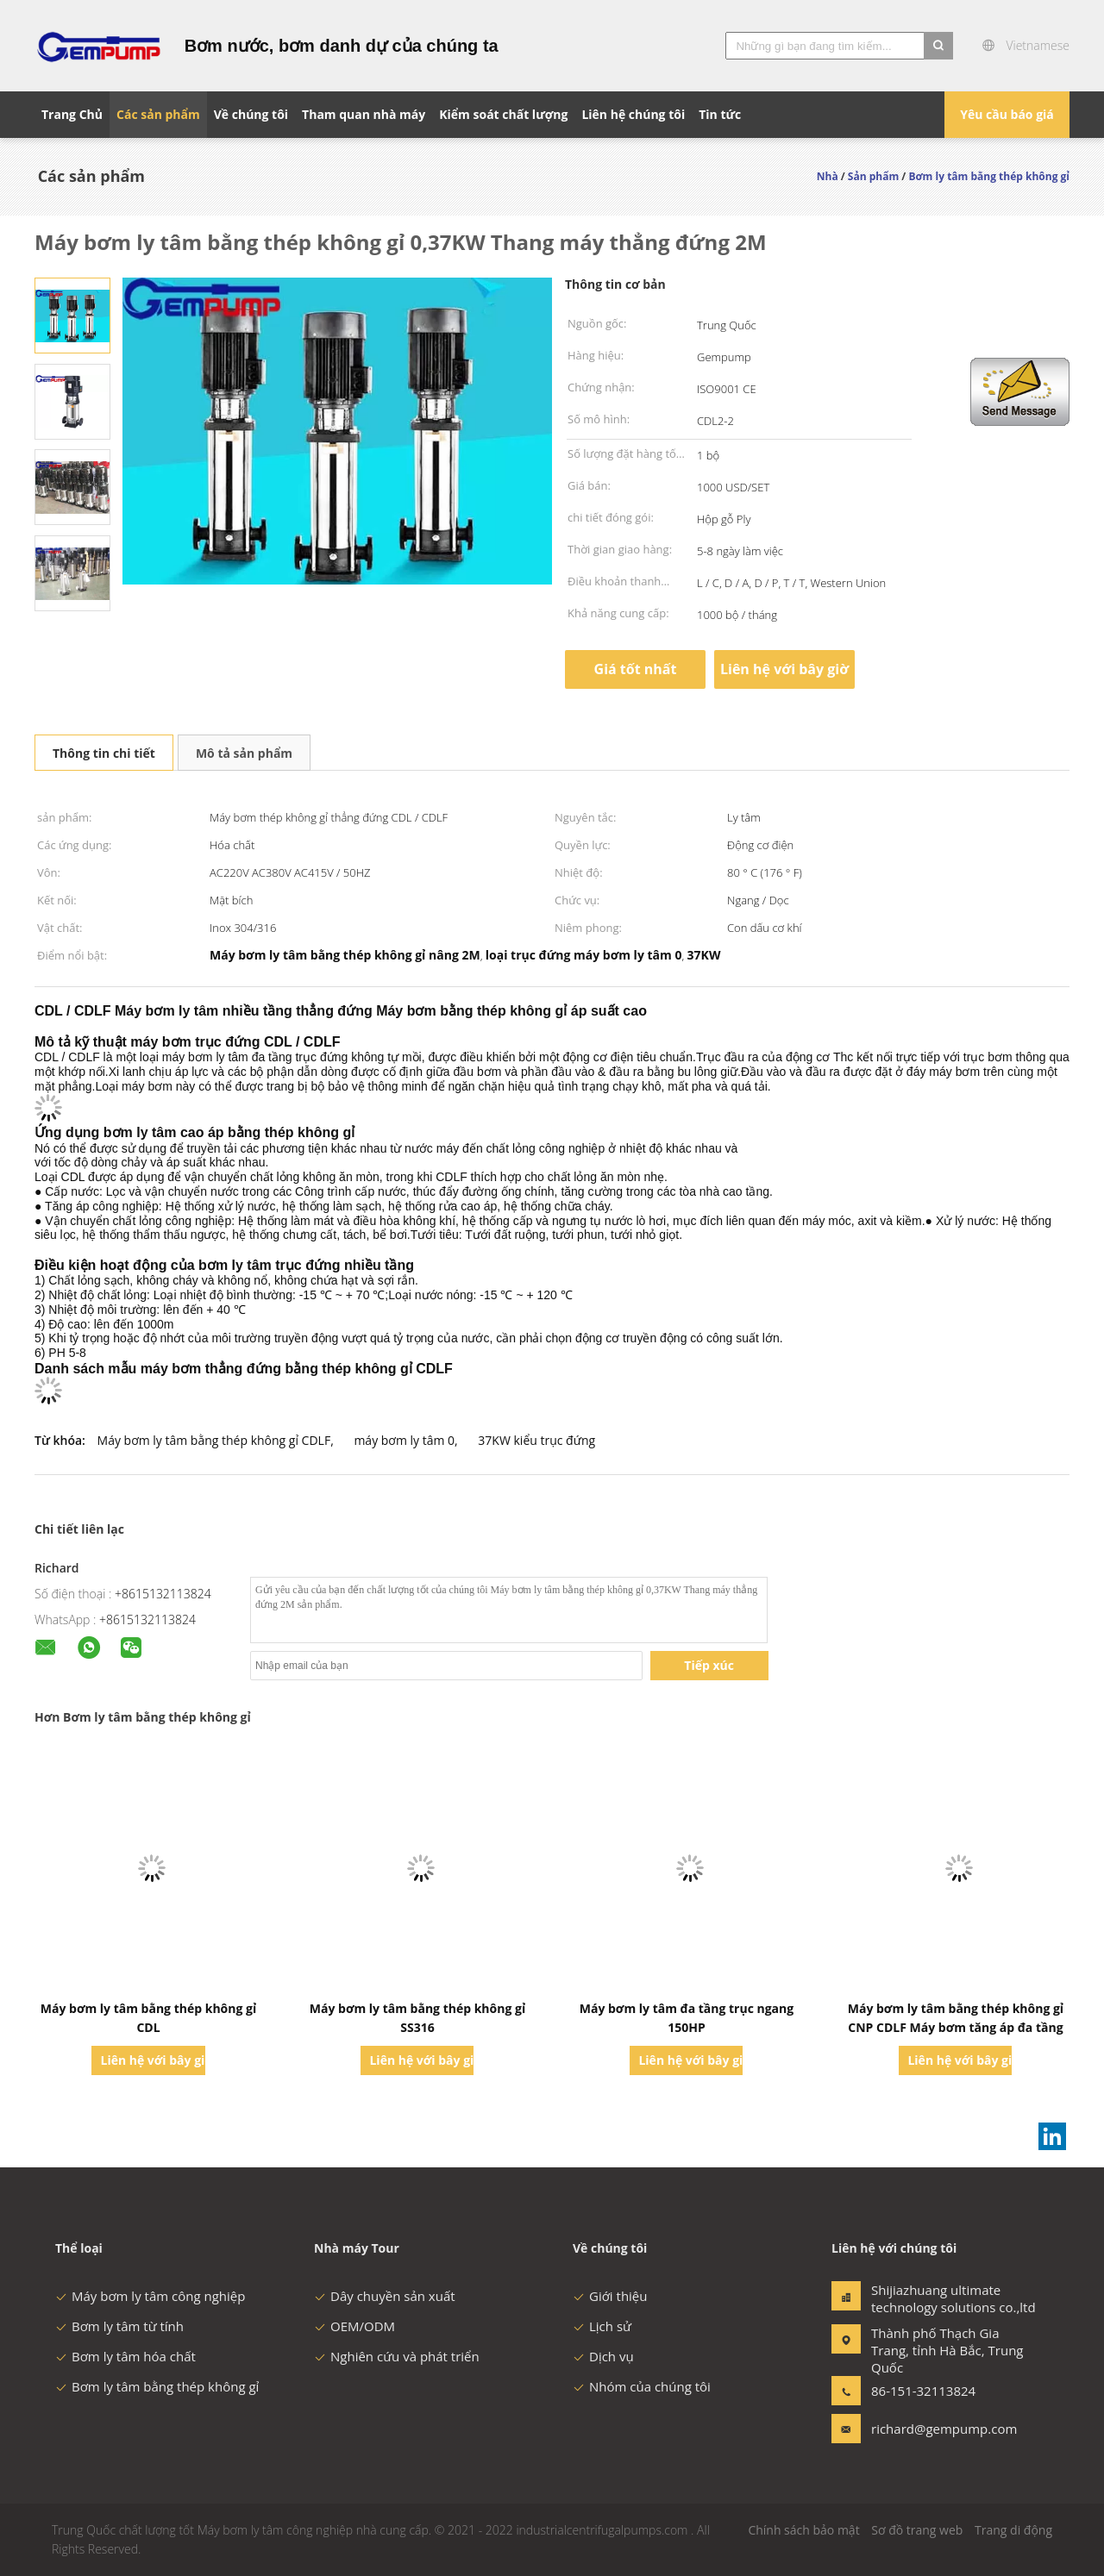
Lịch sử (602, 2326)
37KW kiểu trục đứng (536, 1440)
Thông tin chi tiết (104, 753)
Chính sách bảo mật (803, 2530)
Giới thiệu (610, 2295)
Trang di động (1013, 2530)
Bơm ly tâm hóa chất (125, 2356)
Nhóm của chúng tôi (642, 2386)
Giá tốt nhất (635, 669)
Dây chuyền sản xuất (384, 2295)
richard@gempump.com (925, 2428)
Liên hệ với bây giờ (784, 669)
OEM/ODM (354, 2326)
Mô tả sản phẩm (244, 753)
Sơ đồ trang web (917, 2530)
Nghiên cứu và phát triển (397, 2356)
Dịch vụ (603, 2356)
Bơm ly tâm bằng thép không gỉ (157, 2386)
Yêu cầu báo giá (1007, 114)
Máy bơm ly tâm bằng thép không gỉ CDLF (214, 1440)
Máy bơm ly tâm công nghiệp (150, 2295)
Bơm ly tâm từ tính (119, 2326)
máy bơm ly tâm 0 (404, 1440)
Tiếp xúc (709, 1665)
